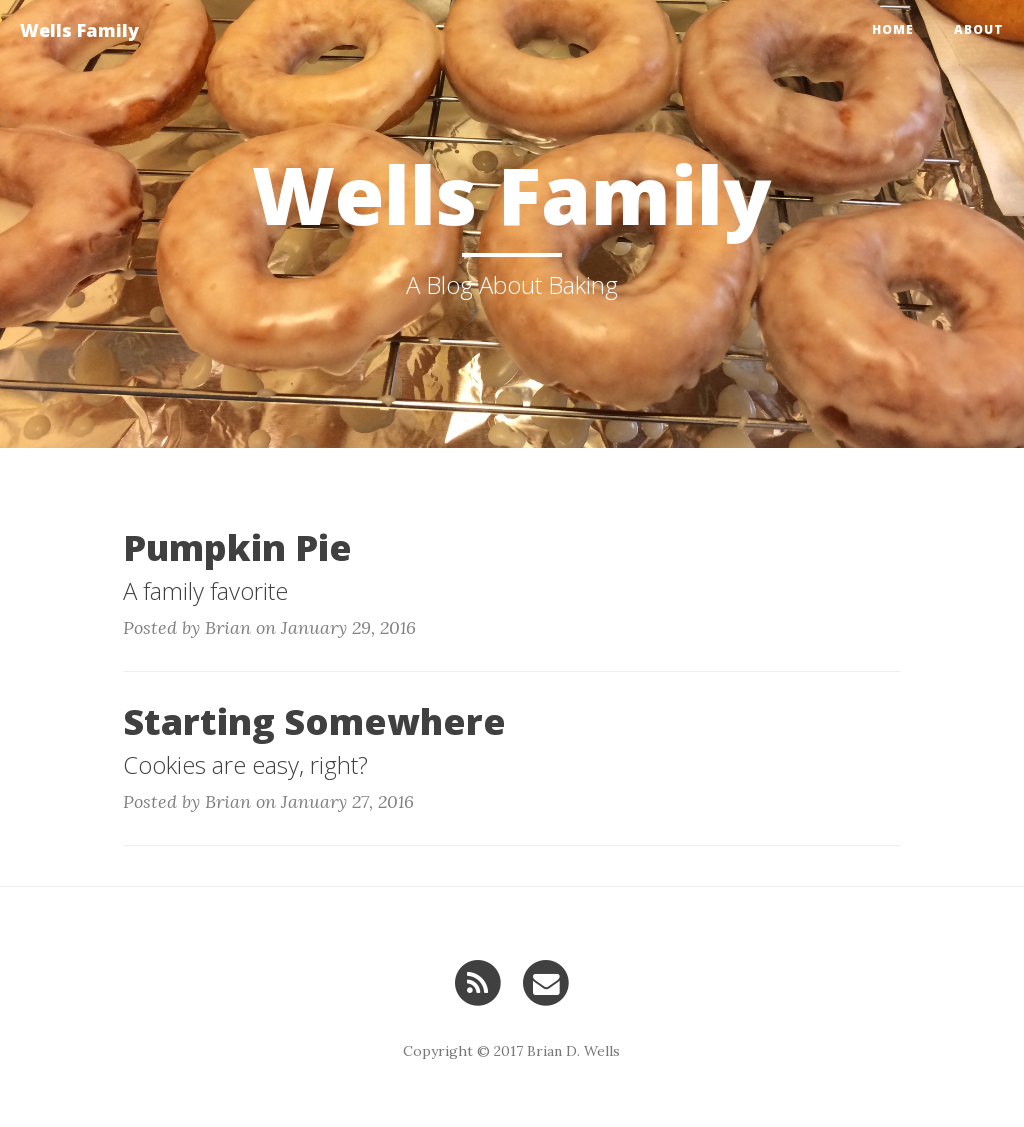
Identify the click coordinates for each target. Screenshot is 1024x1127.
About (979, 29)
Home (893, 29)
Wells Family (79, 30)
